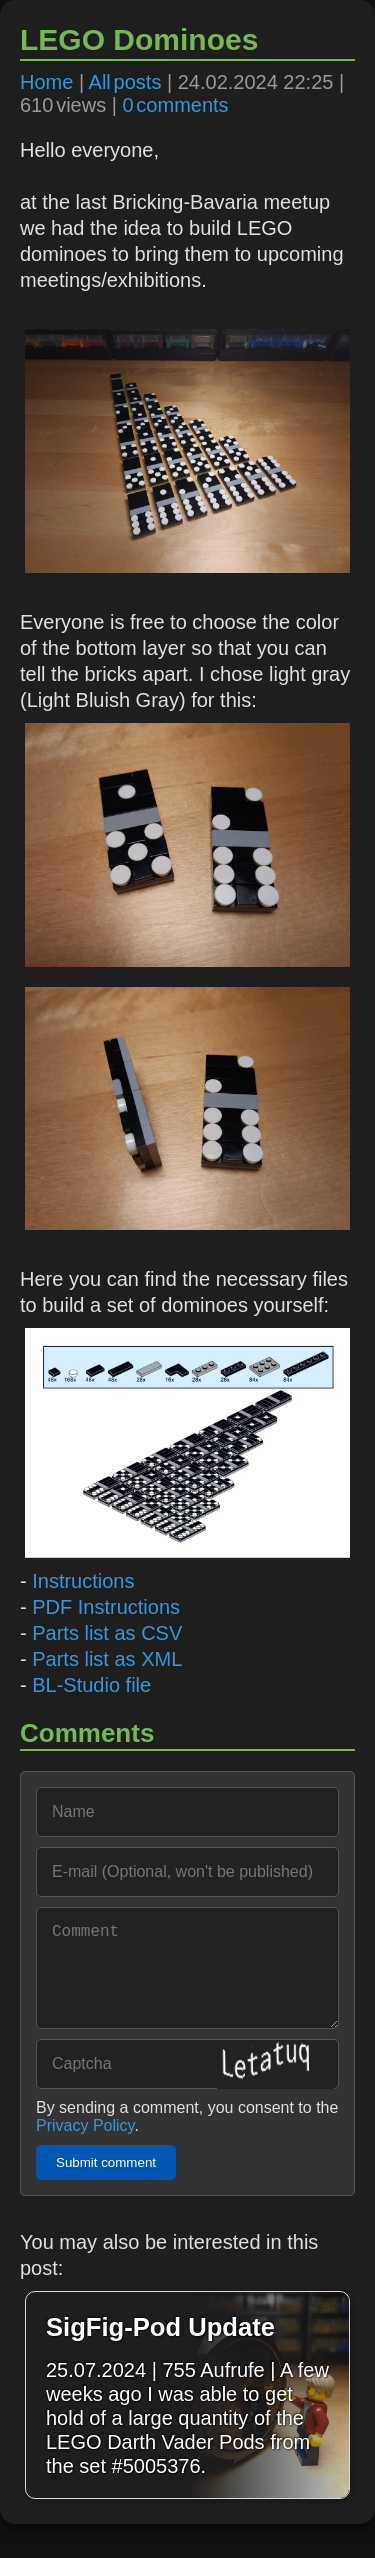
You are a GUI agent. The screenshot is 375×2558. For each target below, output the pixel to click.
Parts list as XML (107, 1659)
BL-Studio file (91, 1685)
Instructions (83, 1581)
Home (46, 82)
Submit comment (106, 2182)
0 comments (175, 105)
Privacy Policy (85, 2145)
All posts (125, 82)
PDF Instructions (106, 1607)
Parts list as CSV (107, 1633)
